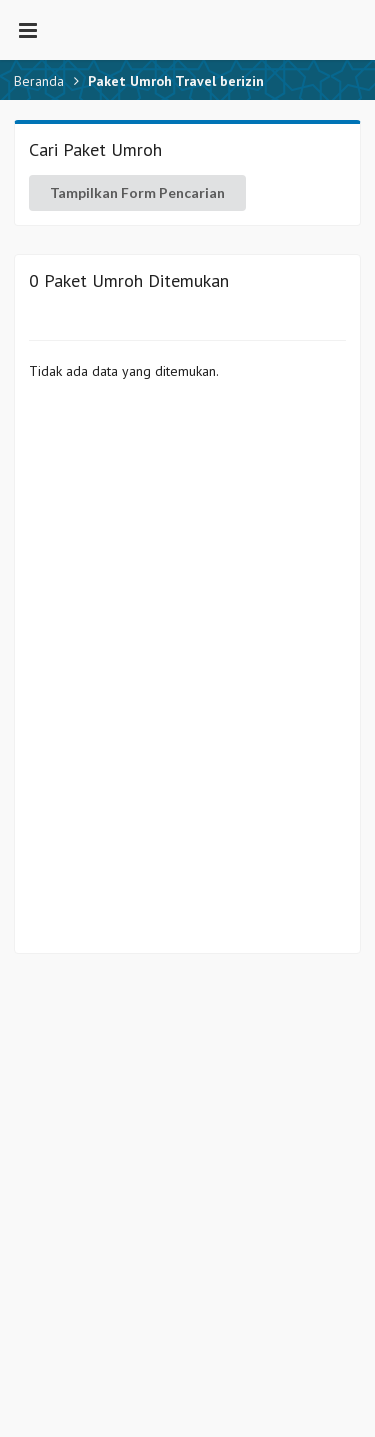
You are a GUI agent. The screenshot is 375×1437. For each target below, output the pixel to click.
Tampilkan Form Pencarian (137, 192)
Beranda (39, 81)
